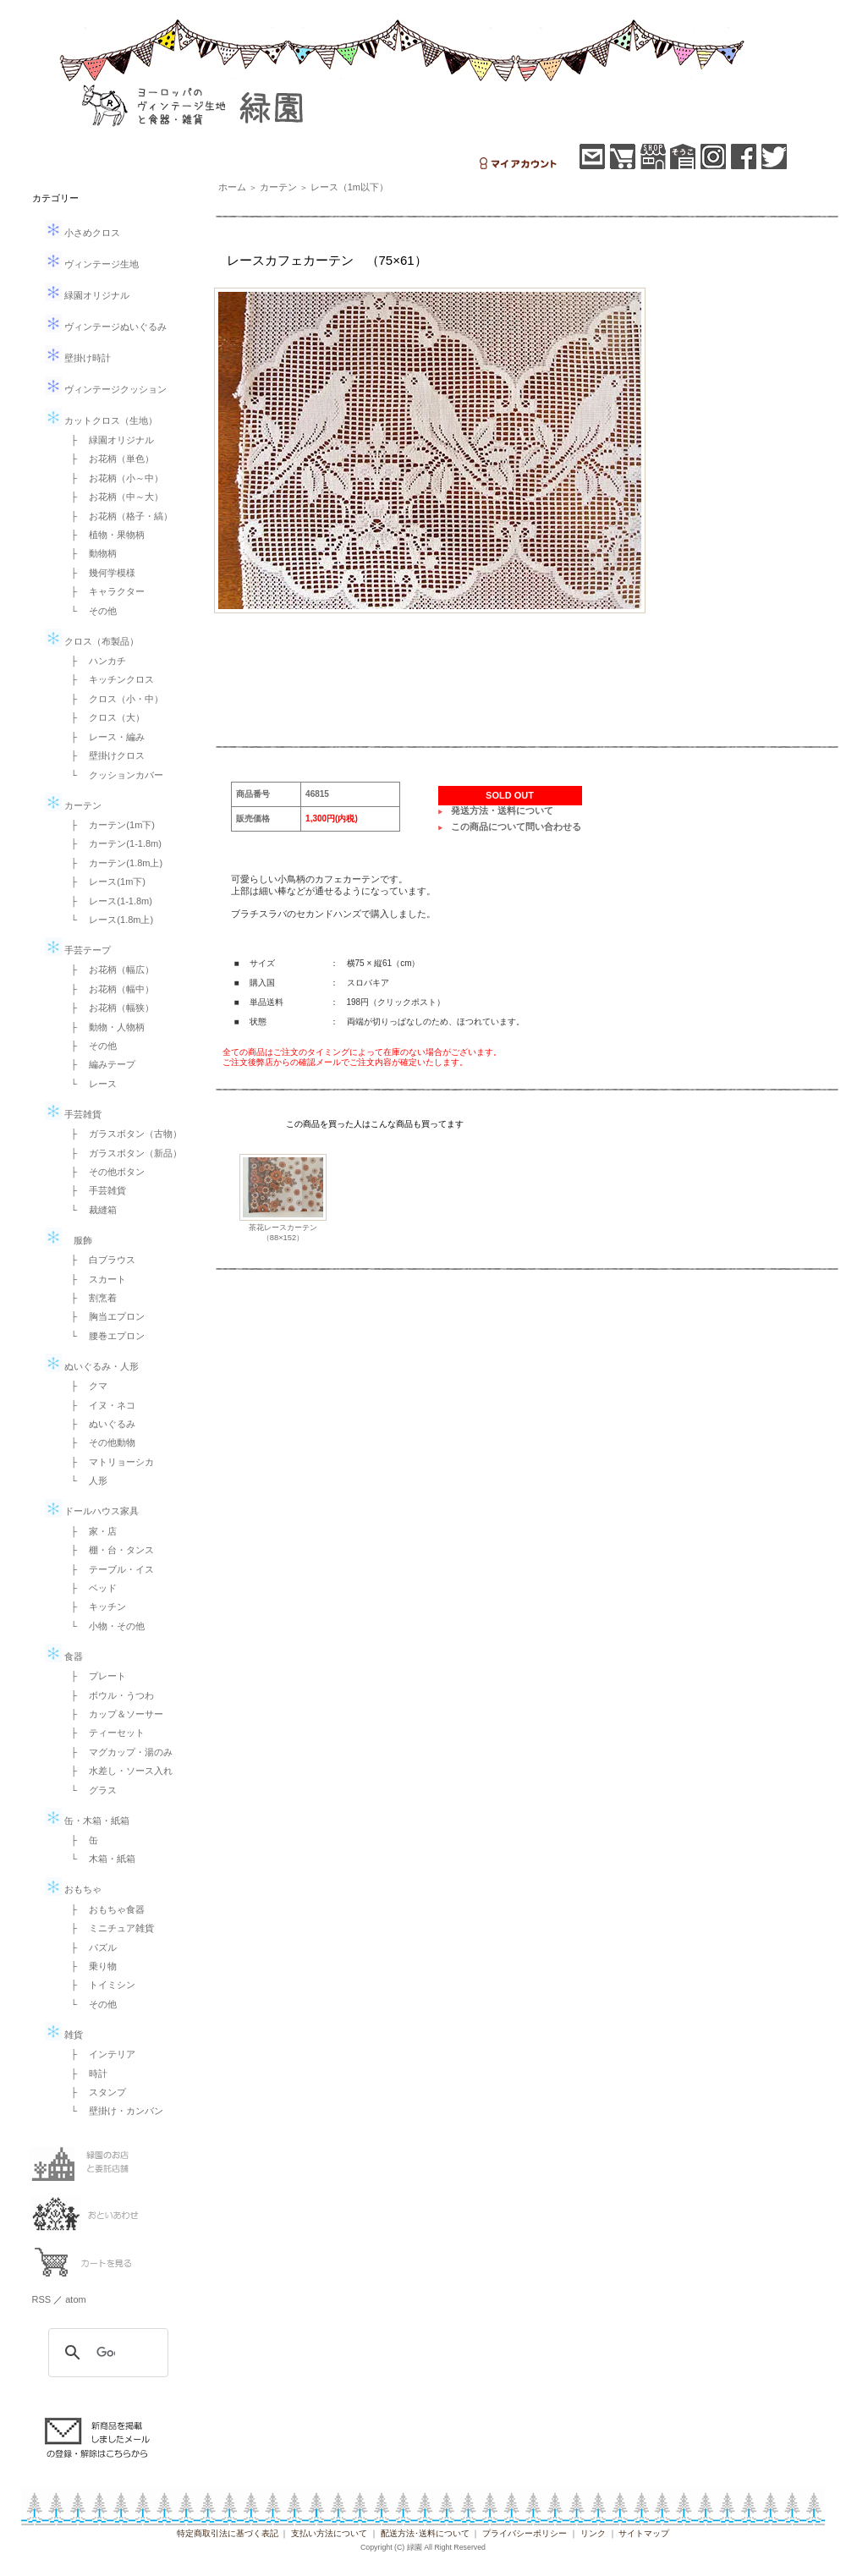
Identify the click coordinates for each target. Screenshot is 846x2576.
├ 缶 (80, 1840)
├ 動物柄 (90, 553)
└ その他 (90, 611)
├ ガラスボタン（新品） (122, 1153)
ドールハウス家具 (92, 1511)
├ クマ (85, 1386)
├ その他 (90, 1046)
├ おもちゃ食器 (104, 1909)
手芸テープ (78, 950)
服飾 (68, 1240)
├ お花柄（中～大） (113, 497)
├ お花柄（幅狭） (108, 1007)
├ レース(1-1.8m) (107, 901)
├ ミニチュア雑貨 (108, 1928)
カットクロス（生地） (101, 420)
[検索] (105, 2353)
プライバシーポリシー (524, 2533)
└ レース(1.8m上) (108, 920)
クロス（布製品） (92, 641)
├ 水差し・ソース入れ (117, 1771)
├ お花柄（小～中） (113, 478)
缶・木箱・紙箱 (87, 1820)
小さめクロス (82, 233)
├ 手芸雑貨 (94, 1190)
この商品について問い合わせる (516, 826)
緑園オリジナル (87, 295)
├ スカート (94, 1279)
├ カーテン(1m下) (108, 825)
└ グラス (90, 1790)
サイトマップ (643, 2533)
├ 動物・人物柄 (104, 1027)
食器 (64, 1656)
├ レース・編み (104, 737)
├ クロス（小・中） (113, 699)
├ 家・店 (90, 1531)
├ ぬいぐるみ (99, 1424)
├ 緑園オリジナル (108, 440)
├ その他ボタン (104, 1172)
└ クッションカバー (113, 775)
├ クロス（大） (104, 717)
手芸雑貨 (73, 1114)
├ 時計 (85, 2073)
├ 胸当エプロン (104, 1316)
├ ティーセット (104, 1732)
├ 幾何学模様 (99, 573)
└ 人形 (85, 1480)
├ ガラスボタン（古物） (122, 1134)
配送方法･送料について (425, 2533)
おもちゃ (73, 1889)
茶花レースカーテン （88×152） (287, 1232)
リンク (593, 2533)
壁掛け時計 (78, 358)
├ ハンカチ (94, 661)
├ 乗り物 (90, 1966)
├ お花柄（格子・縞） (117, 516)
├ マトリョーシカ (108, 1462)
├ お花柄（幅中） (108, 989)
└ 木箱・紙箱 (99, 1859)
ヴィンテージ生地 (92, 264)
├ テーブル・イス (108, 1569)
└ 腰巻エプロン (104, 1336)
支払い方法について (329, 2533)
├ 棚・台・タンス (108, 1550)
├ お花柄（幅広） (108, 969)
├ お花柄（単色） (108, 458)
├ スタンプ (94, 2092)
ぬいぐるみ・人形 (92, 1366)
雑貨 (64, 2034)
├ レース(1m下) (104, 881)
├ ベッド (90, 1588)
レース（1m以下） (349, 187)
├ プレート (94, 1676)
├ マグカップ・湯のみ (117, 1752)
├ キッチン (94, 1606)
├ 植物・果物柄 (104, 535)
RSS (42, 2299)
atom (75, 2299)
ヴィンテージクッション (106, 389)
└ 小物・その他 (104, 1626)
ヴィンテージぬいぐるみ (106, 326)
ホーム (232, 187)
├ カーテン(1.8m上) (112, 863)
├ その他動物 (99, 1442)
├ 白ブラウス (99, 1260)
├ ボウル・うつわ (108, 1695)
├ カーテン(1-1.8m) (112, 843)
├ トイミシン (99, 1985)
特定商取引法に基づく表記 (227, 2533)
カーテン (73, 805)
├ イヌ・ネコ (99, 1405)
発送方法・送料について (502, 810)
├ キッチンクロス (108, 679)
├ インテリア (99, 2054)
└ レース (90, 1084)
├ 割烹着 (90, 1298)
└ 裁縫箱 (90, 1210)
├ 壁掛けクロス (104, 755)
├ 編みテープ (99, 1064)
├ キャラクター (104, 591)
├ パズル (90, 1947)
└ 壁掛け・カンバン (113, 2111)
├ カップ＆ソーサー (113, 1714)
